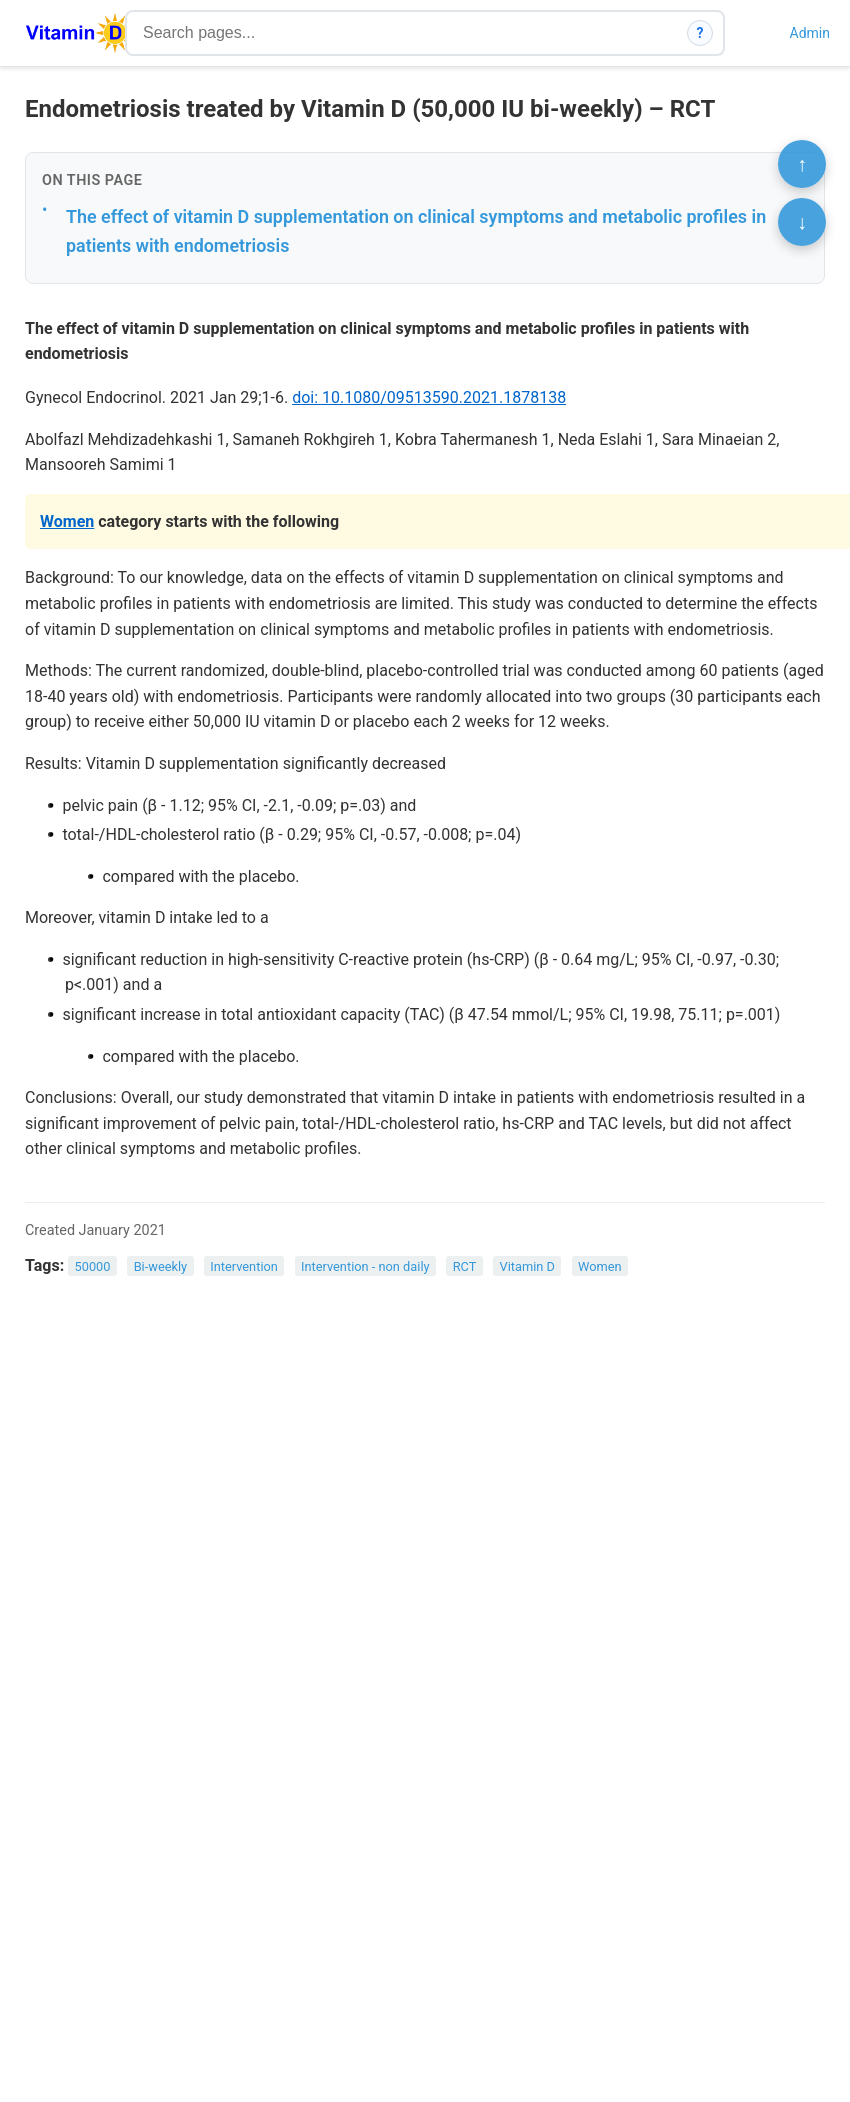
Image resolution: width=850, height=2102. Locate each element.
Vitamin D (527, 1266)
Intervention (244, 1266)
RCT (465, 1266)
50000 (93, 1266)
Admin (810, 33)
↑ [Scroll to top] (802, 164)
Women (67, 521)
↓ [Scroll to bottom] (802, 222)
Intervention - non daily (365, 1266)
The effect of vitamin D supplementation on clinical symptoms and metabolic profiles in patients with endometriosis (416, 231)
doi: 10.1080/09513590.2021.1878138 (429, 397)
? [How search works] (700, 33)
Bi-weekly (160, 1266)
